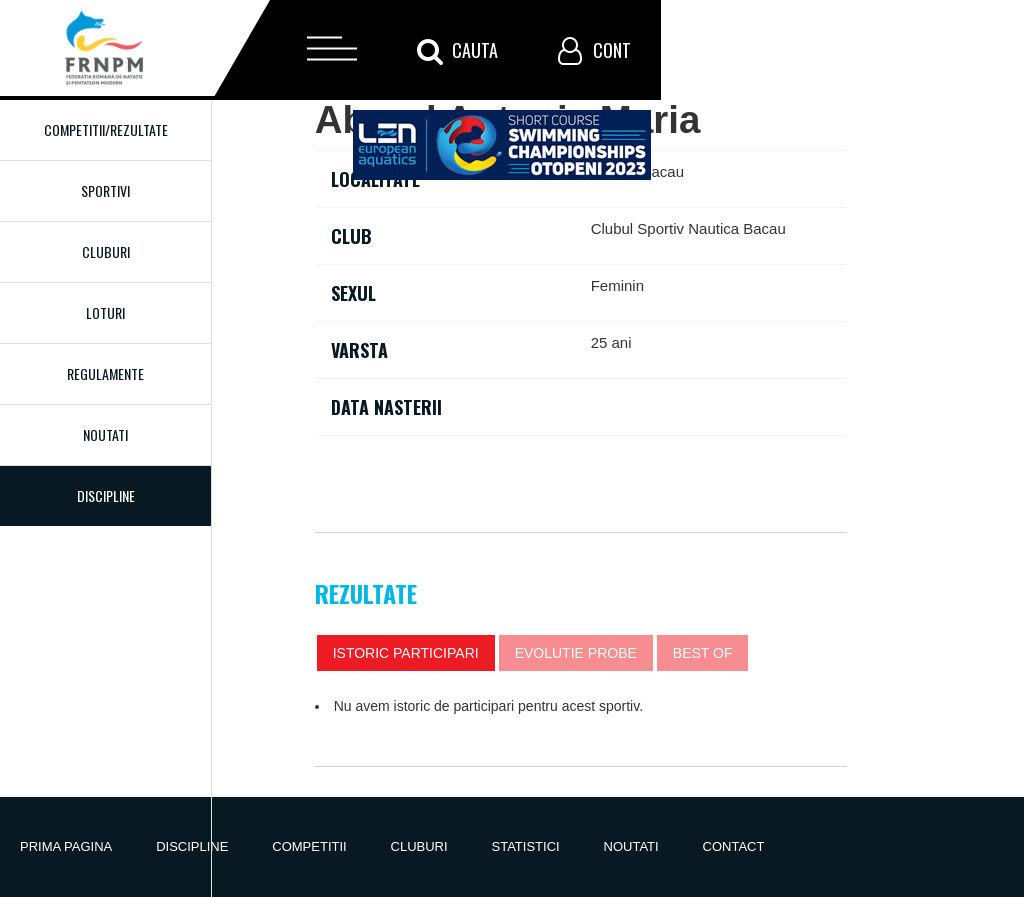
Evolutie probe (576, 653)
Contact (734, 846)
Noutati (105, 434)
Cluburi (106, 251)
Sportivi (105, 190)
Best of (703, 653)
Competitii (309, 846)
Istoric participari (406, 653)
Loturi (105, 312)
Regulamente (105, 373)
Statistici (526, 846)
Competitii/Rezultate (106, 129)
